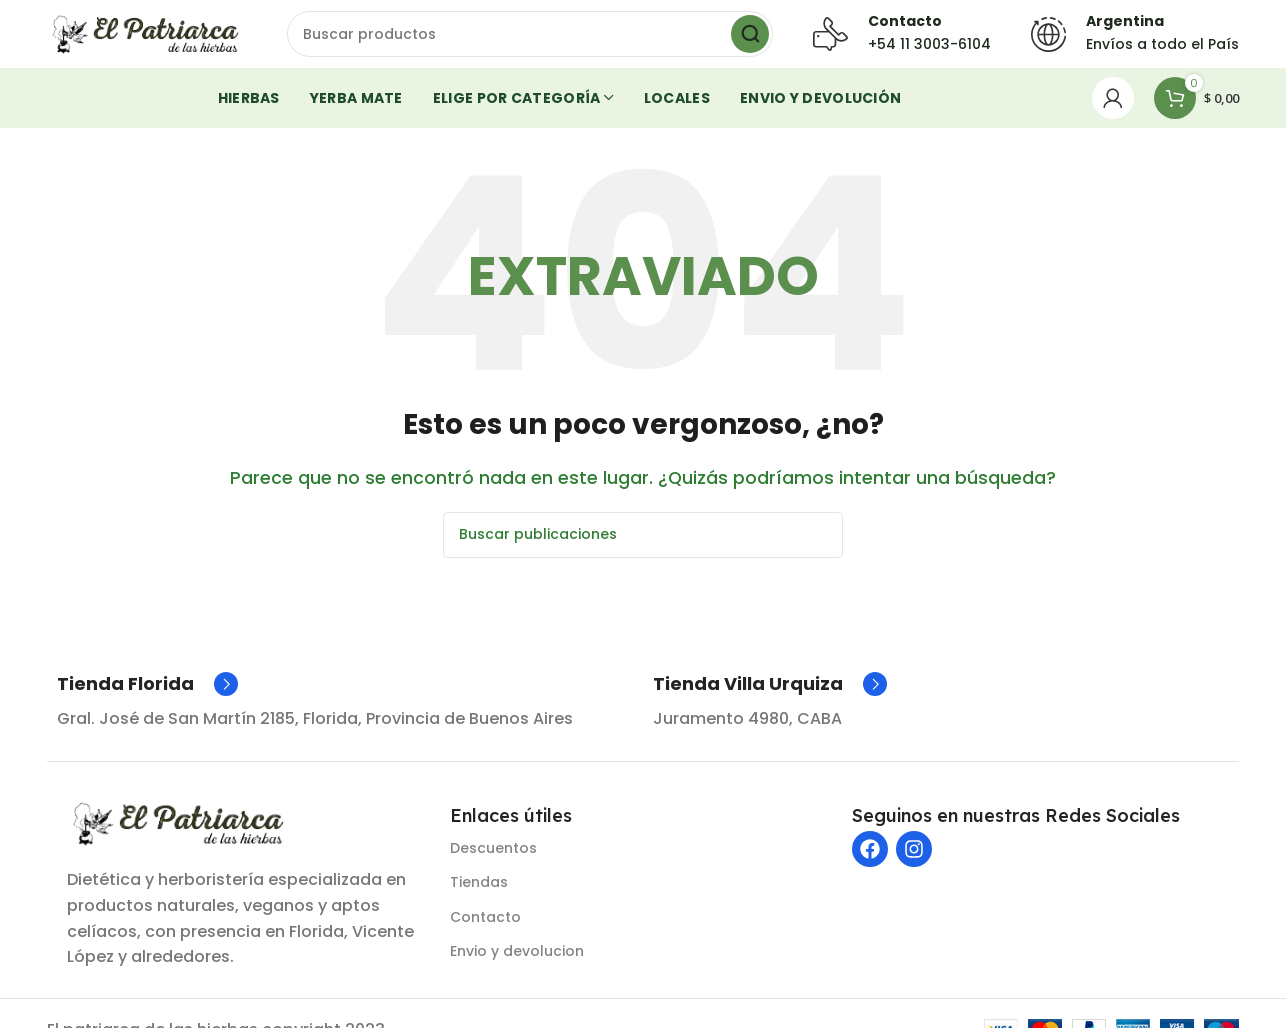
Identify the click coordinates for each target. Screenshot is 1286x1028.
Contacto (485, 928)
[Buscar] (530, 40)
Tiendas (479, 894)
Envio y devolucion (517, 962)
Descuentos (493, 860)
